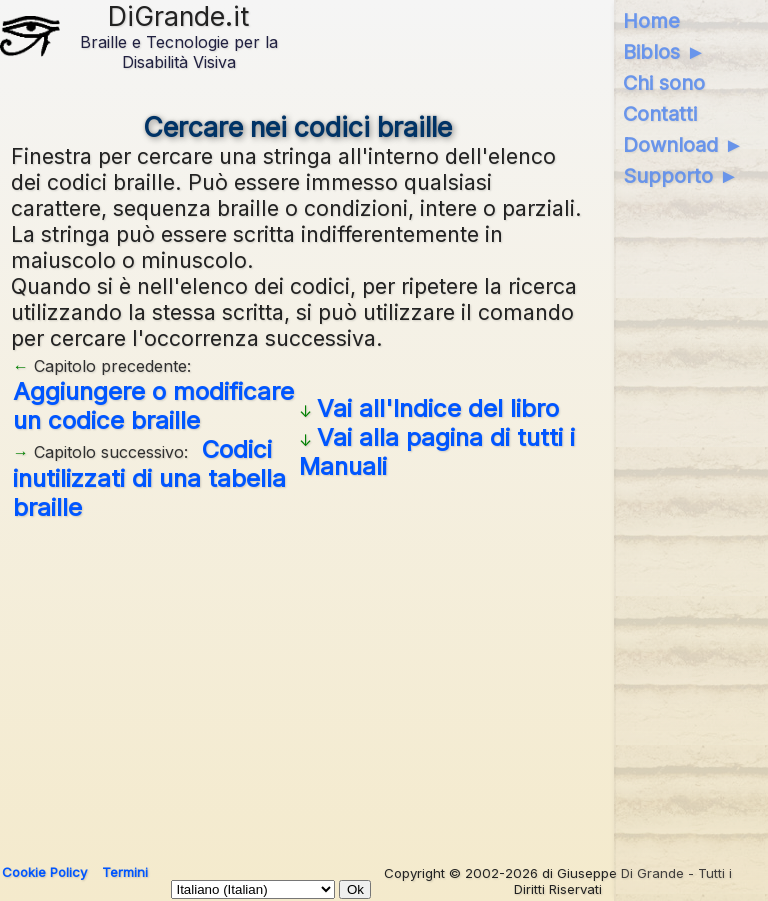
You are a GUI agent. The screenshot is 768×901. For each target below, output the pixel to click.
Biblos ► (664, 52)
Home (651, 21)
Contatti (660, 114)
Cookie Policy (44, 872)
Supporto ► (681, 176)
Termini (125, 872)
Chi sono (664, 83)
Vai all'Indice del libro (438, 408)
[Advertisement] (298, 685)
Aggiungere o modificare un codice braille (153, 406)
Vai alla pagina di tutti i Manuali (437, 452)
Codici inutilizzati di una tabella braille (149, 478)
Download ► (683, 145)
